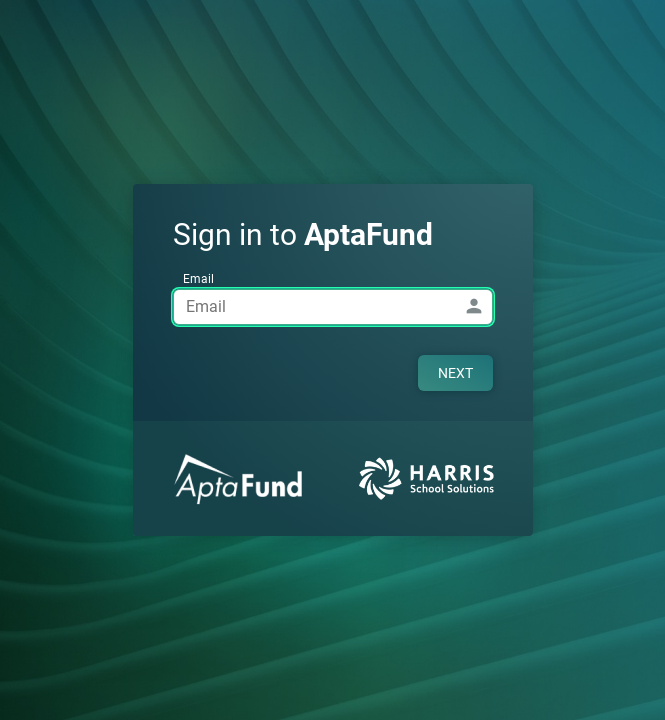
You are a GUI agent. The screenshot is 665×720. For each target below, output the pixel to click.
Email (198, 279)
